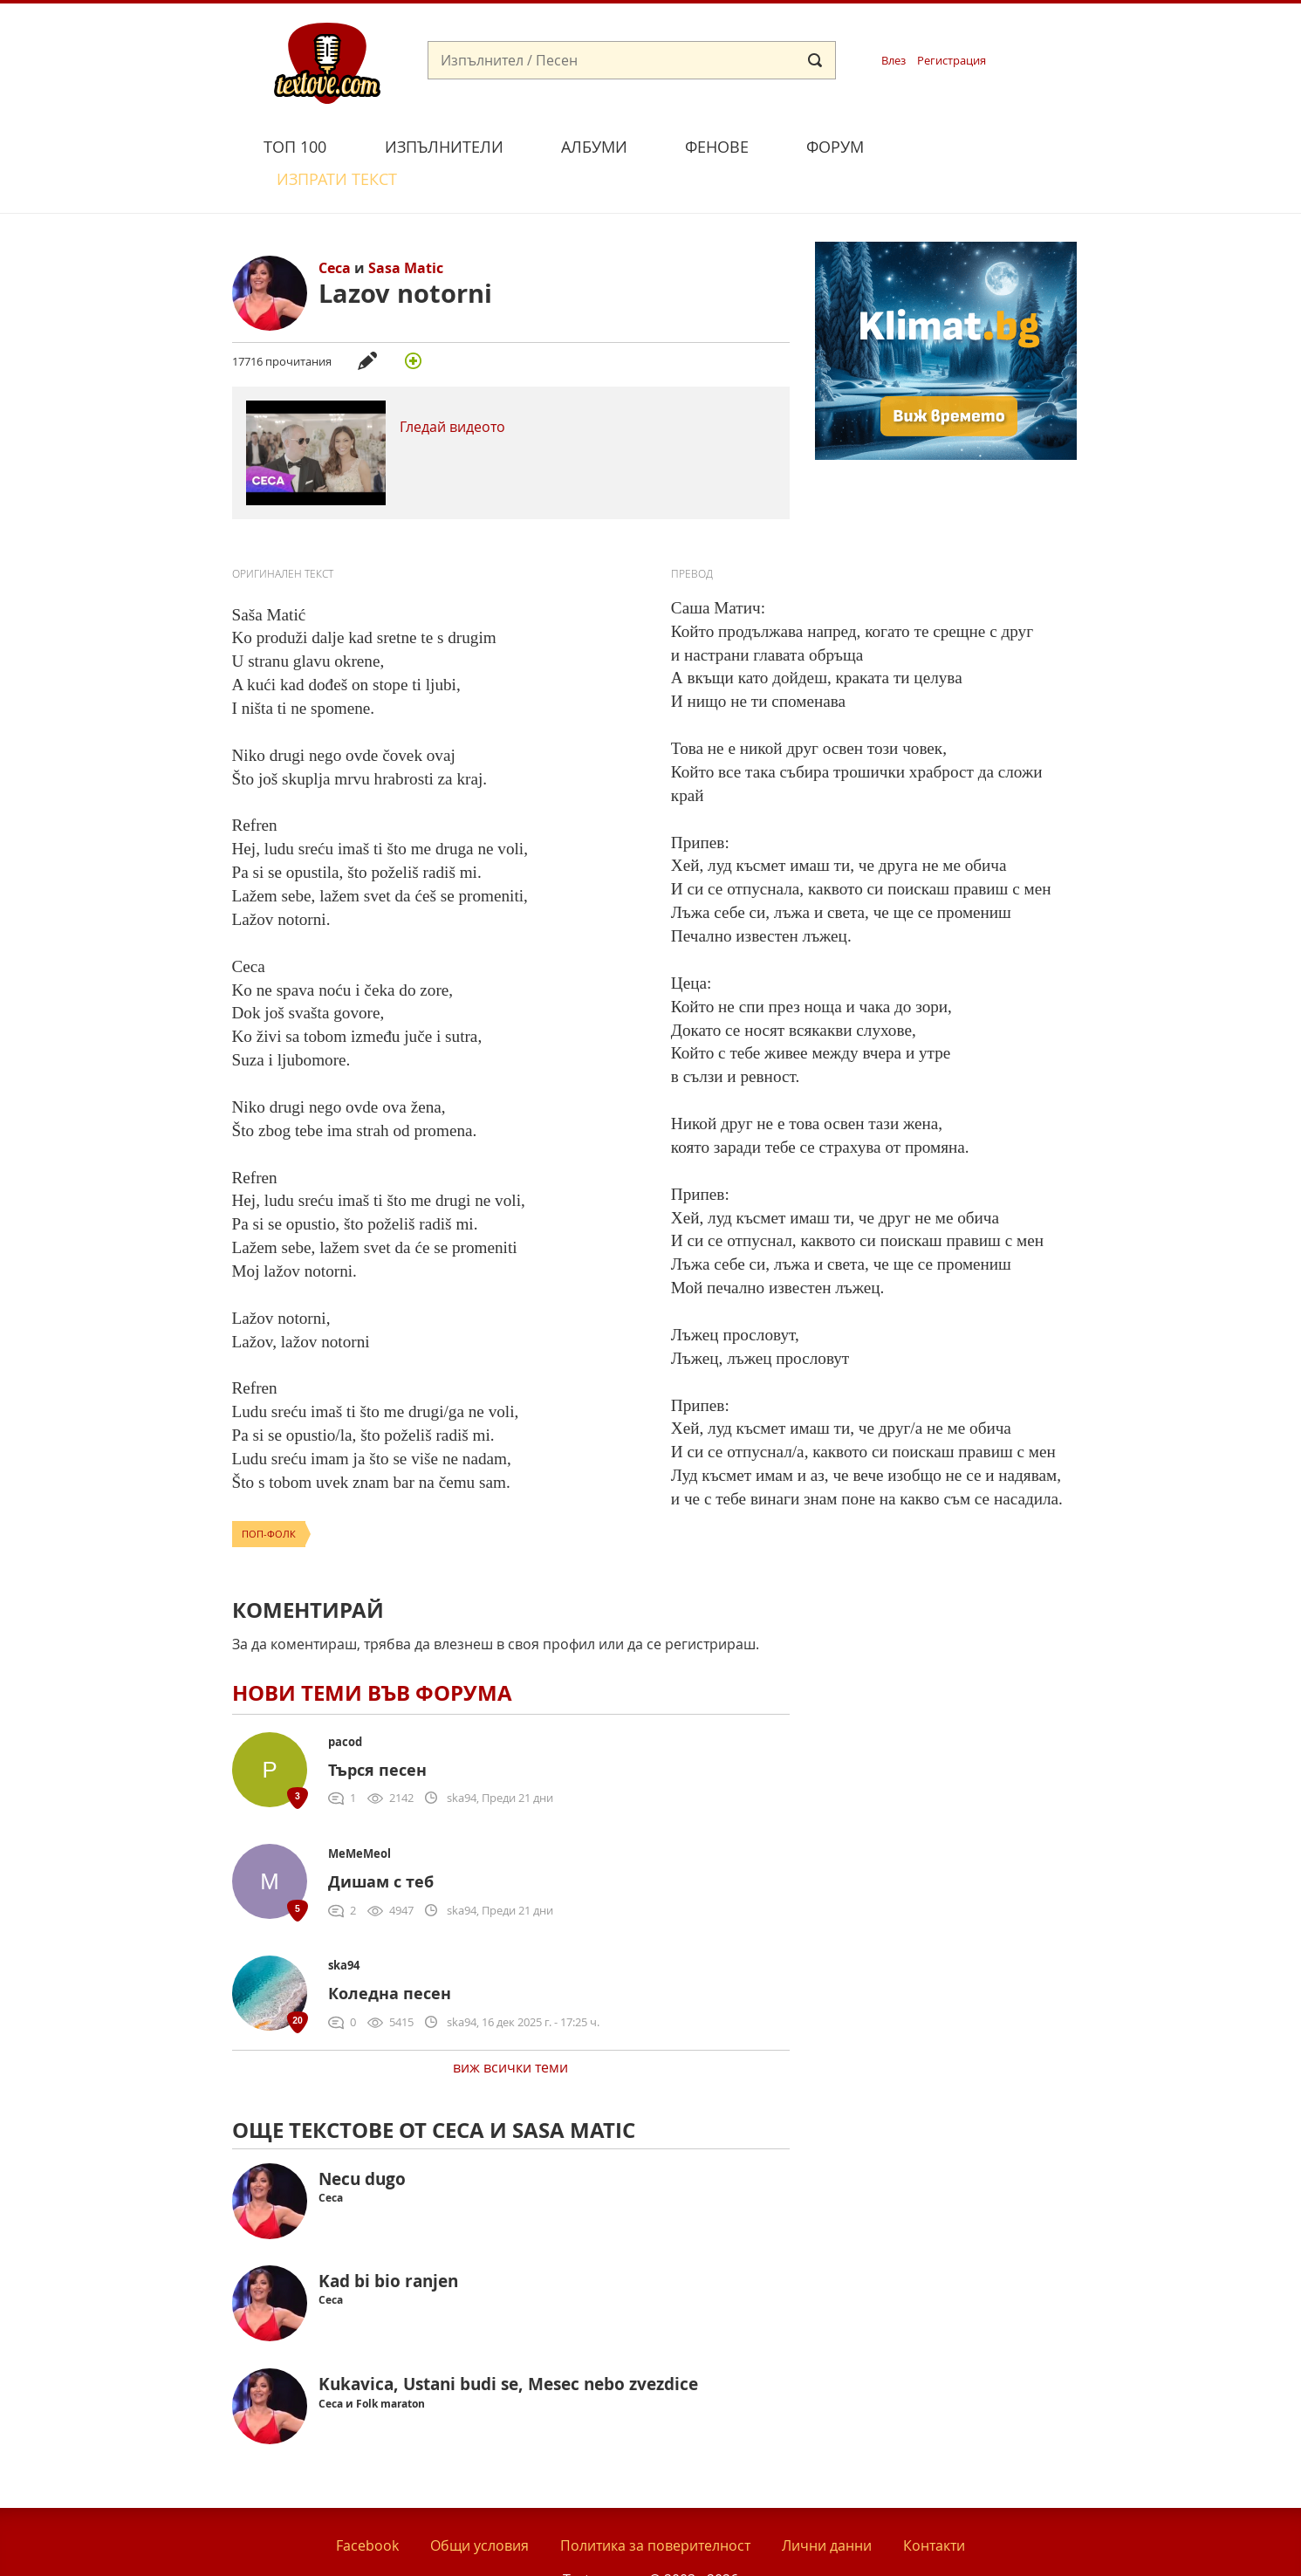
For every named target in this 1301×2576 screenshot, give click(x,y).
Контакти (934, 2505)
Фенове (717, 146)
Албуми (594, 146)
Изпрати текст (975, 144)
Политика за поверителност (655, 2505)
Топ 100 (295, 146)
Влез (893, 60)
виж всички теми (510, 2027)
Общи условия (479, 2505)
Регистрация (951, 60)
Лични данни (827, 2505)
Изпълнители (444, 146)
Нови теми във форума (372, 1652)
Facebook (367, 2505)
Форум (835, 146)
